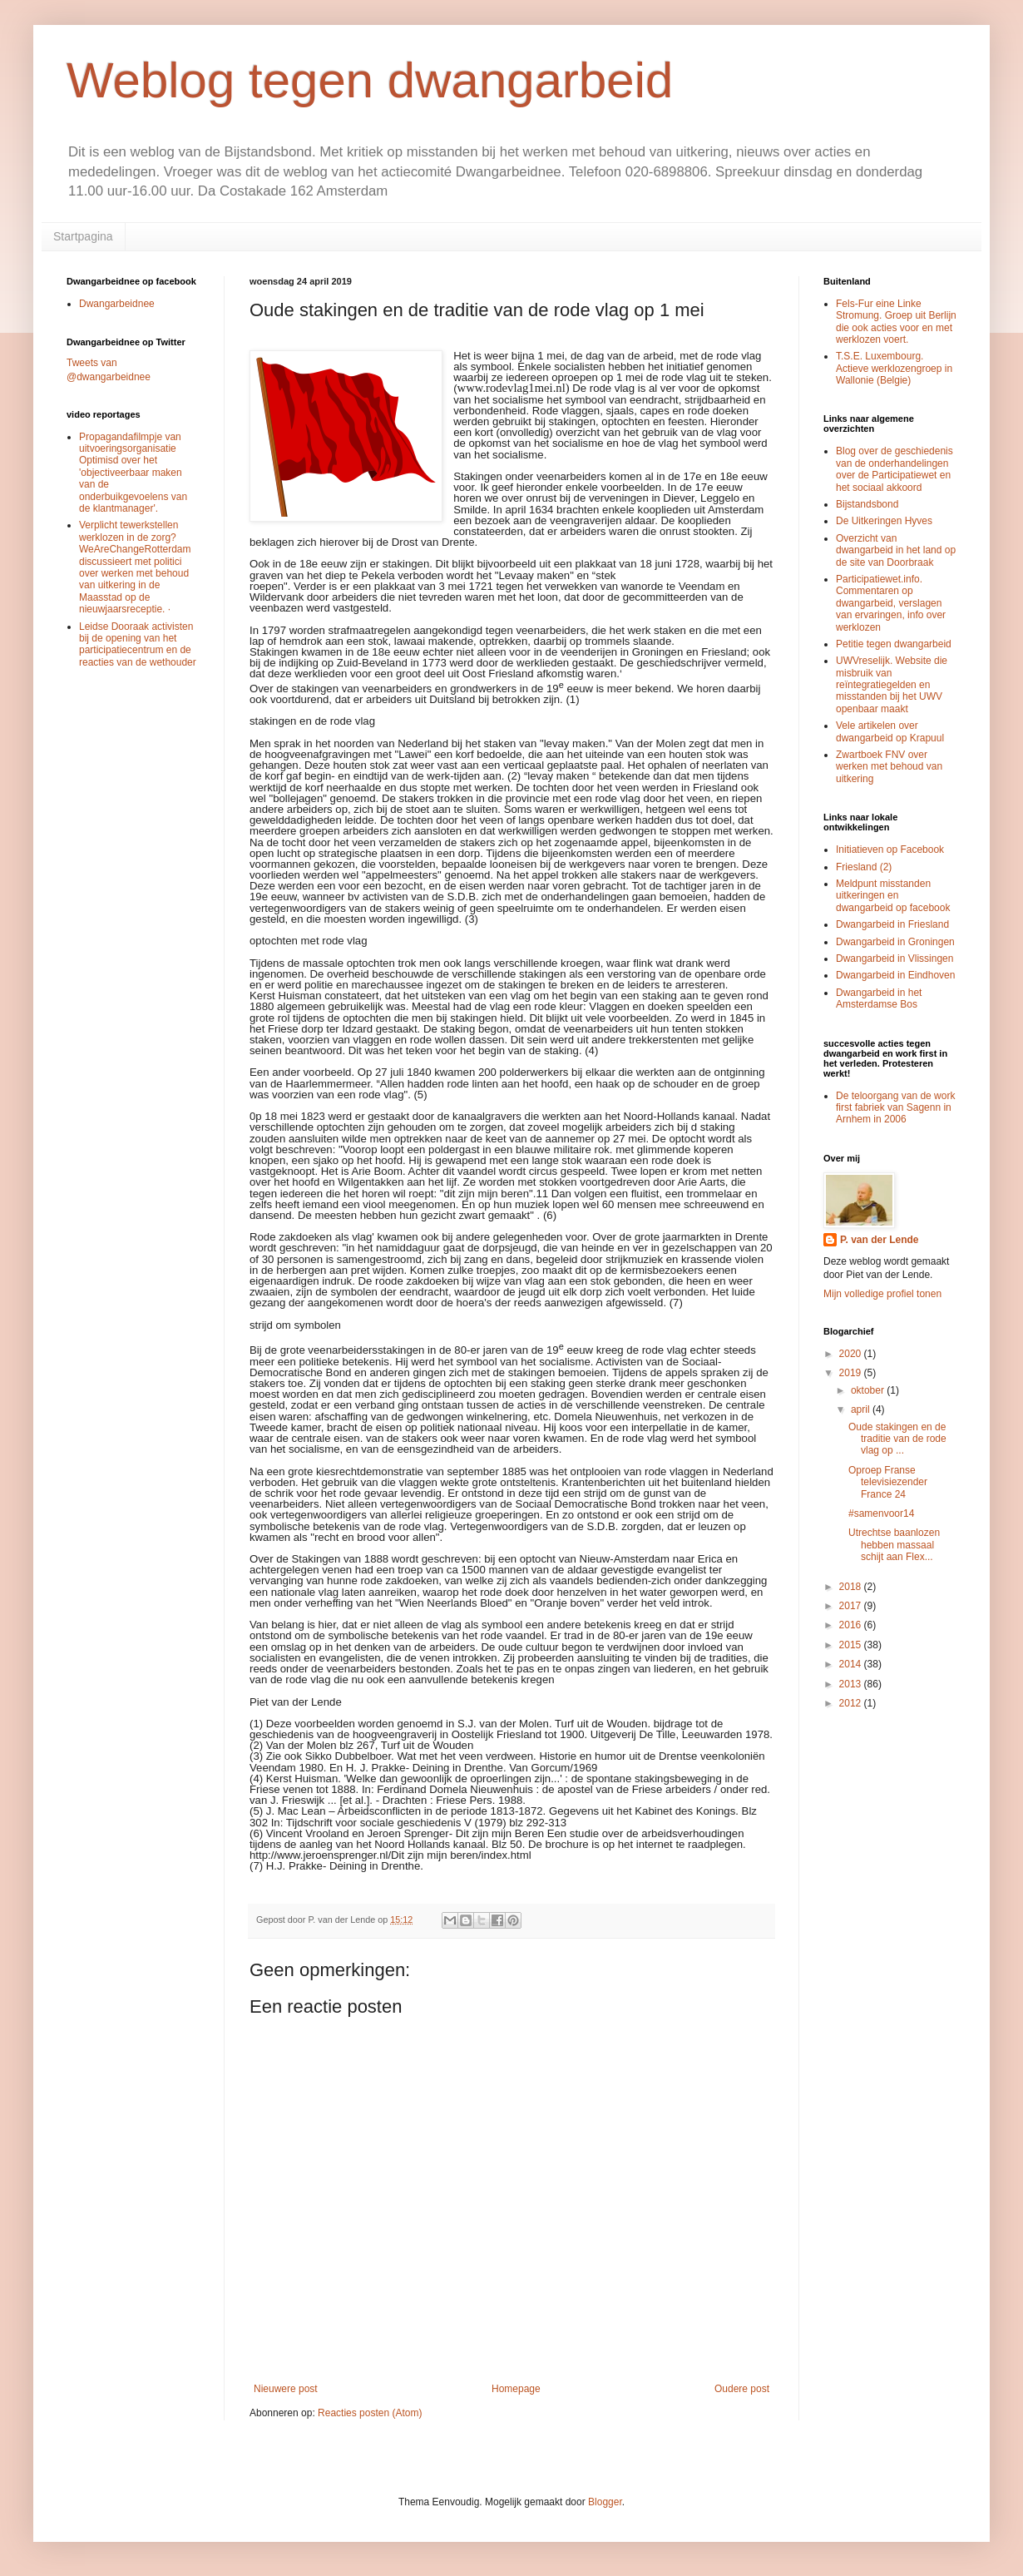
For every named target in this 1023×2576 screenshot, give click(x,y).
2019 (851, 1373)
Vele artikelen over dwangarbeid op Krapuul (890, 731)
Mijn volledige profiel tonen (882, 1294)
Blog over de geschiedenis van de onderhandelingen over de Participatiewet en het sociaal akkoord (894, 469)
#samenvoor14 (881, 1513)
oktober (869, 1390)
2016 (851, 1625)
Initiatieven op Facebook (890, 849)
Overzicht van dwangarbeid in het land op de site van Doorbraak (896, 550)
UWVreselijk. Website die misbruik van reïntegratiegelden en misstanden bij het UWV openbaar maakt (891, 685)
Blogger (605, 2502)
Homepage (516, 2389)
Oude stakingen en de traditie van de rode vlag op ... (897, 1439)
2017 (851, 1606)
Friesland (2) (864, 867)
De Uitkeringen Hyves (884, 521)
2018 (851, 1587)
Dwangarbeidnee (117, 304)
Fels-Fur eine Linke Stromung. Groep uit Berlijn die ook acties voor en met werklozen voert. (896, 321)
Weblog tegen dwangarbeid (370, 80)
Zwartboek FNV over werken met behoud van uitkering (889, 767)
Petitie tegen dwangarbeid (893, 644)
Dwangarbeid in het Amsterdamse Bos (879, 998)
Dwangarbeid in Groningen (895, 942)
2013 (851, 1684)
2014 (851, 1664)
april (861, 1409)
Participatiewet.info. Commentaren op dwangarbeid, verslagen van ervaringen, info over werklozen (891, 603)
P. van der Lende (879, 1240)
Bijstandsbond (867, 504)
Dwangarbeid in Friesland (892, 924)
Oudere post (741, 2389)
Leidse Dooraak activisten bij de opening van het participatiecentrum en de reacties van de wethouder (137, 644)
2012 (851, 1703)
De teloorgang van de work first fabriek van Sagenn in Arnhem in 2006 (895, 1108)
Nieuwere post (286, 2389)
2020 (851, 1354)
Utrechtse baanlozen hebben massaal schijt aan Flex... (894, 1545)
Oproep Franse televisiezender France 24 (887, 1482)
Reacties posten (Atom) (370, 2413)
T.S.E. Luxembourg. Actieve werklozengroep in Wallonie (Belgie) (894, 368)
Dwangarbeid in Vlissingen (894, 958)
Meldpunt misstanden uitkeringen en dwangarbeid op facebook (893, 896)
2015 (851, 1645)
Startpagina (83, 236)
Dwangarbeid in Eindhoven (895, 975)
